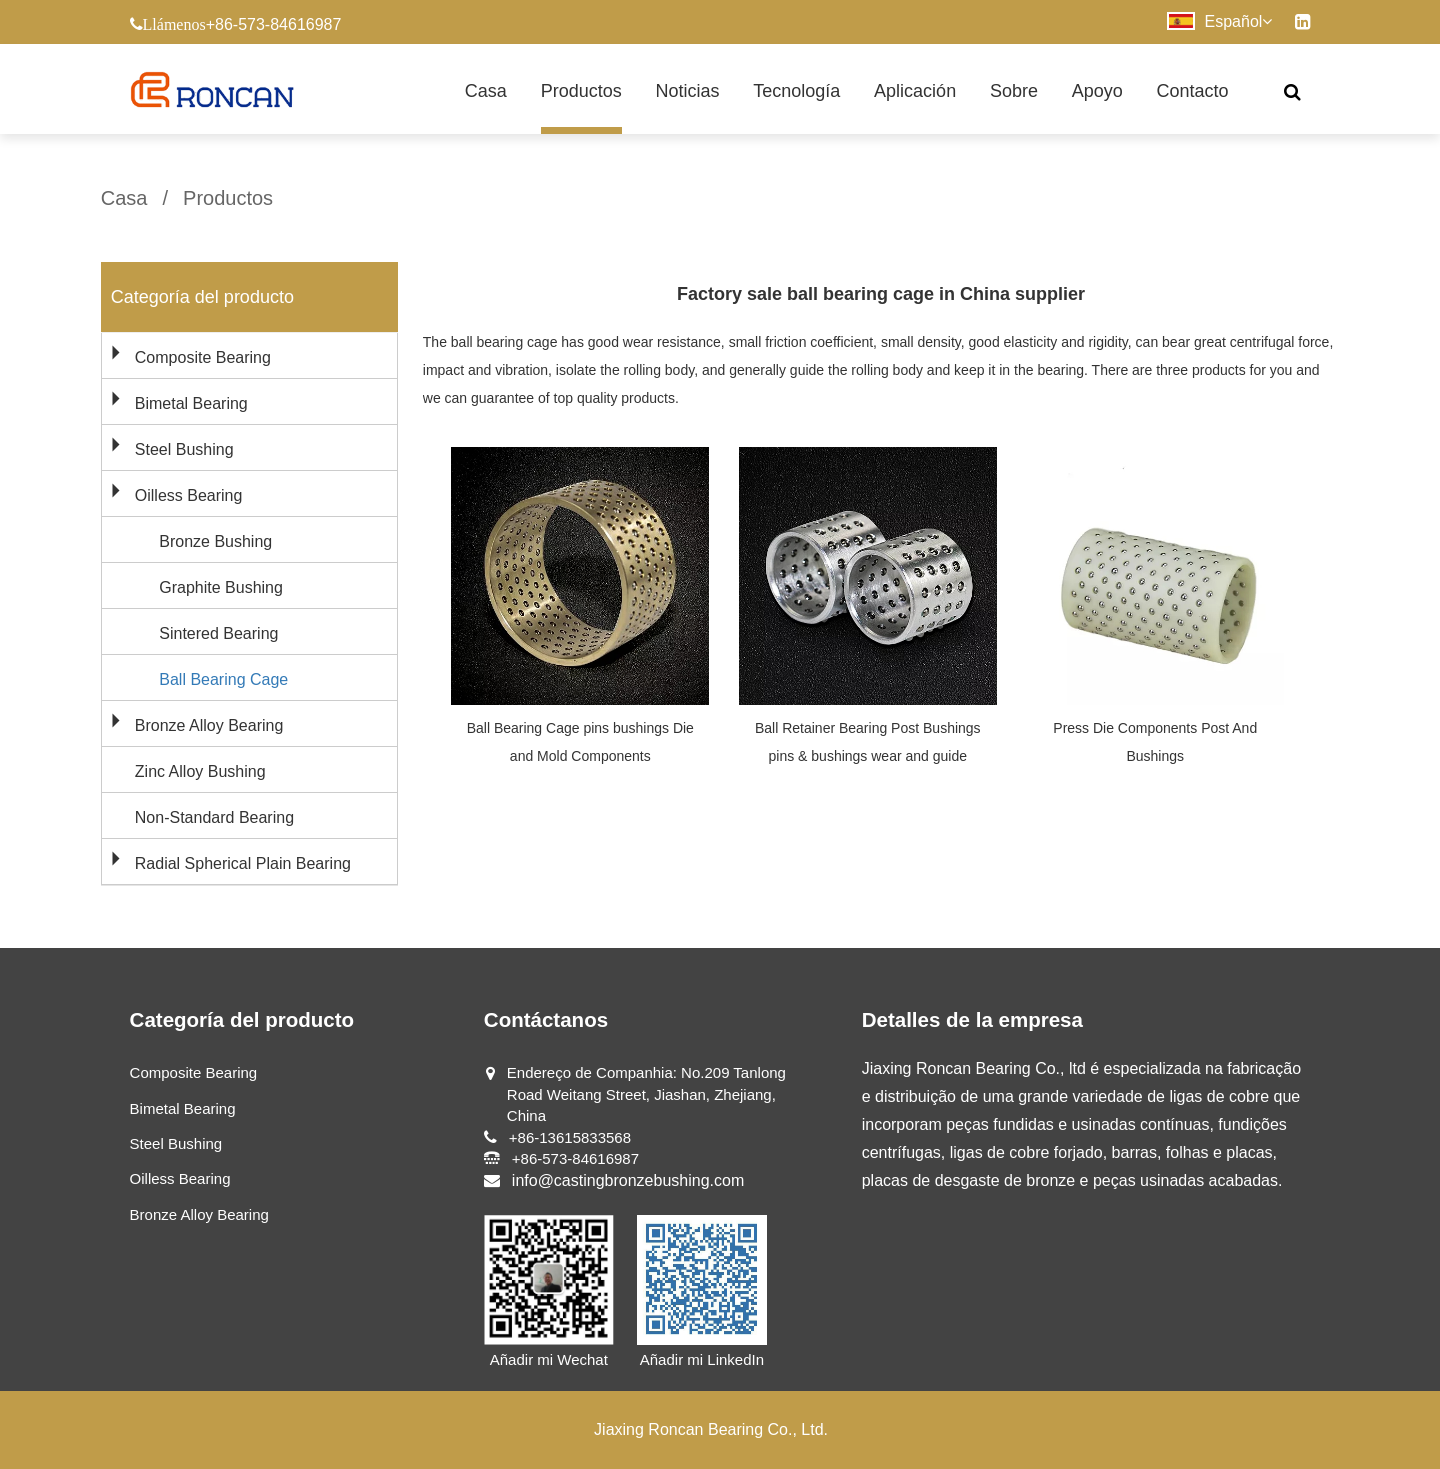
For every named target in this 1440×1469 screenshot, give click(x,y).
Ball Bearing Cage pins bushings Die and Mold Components (580, 742)
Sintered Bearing (218, 633)
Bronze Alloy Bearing (209, 725)
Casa (486, 91)
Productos (581, 91)
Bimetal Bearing (191, 403)
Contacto (1193, 91)
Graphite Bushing (221, 587)
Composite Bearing (203, 357)
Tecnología (796, 91)
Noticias (687, 91)
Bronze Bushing (215, 541)
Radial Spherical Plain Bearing (243, 863)
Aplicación (915, 91)
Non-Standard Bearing (214, 817)
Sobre (1014, 91)
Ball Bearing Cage (223, 679)
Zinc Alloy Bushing (200, 771)
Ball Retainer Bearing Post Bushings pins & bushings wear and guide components (868, 756)
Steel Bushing (184, 449)
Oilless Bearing (189, 495)
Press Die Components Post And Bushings (1155, 742)
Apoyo (1097, 91)
